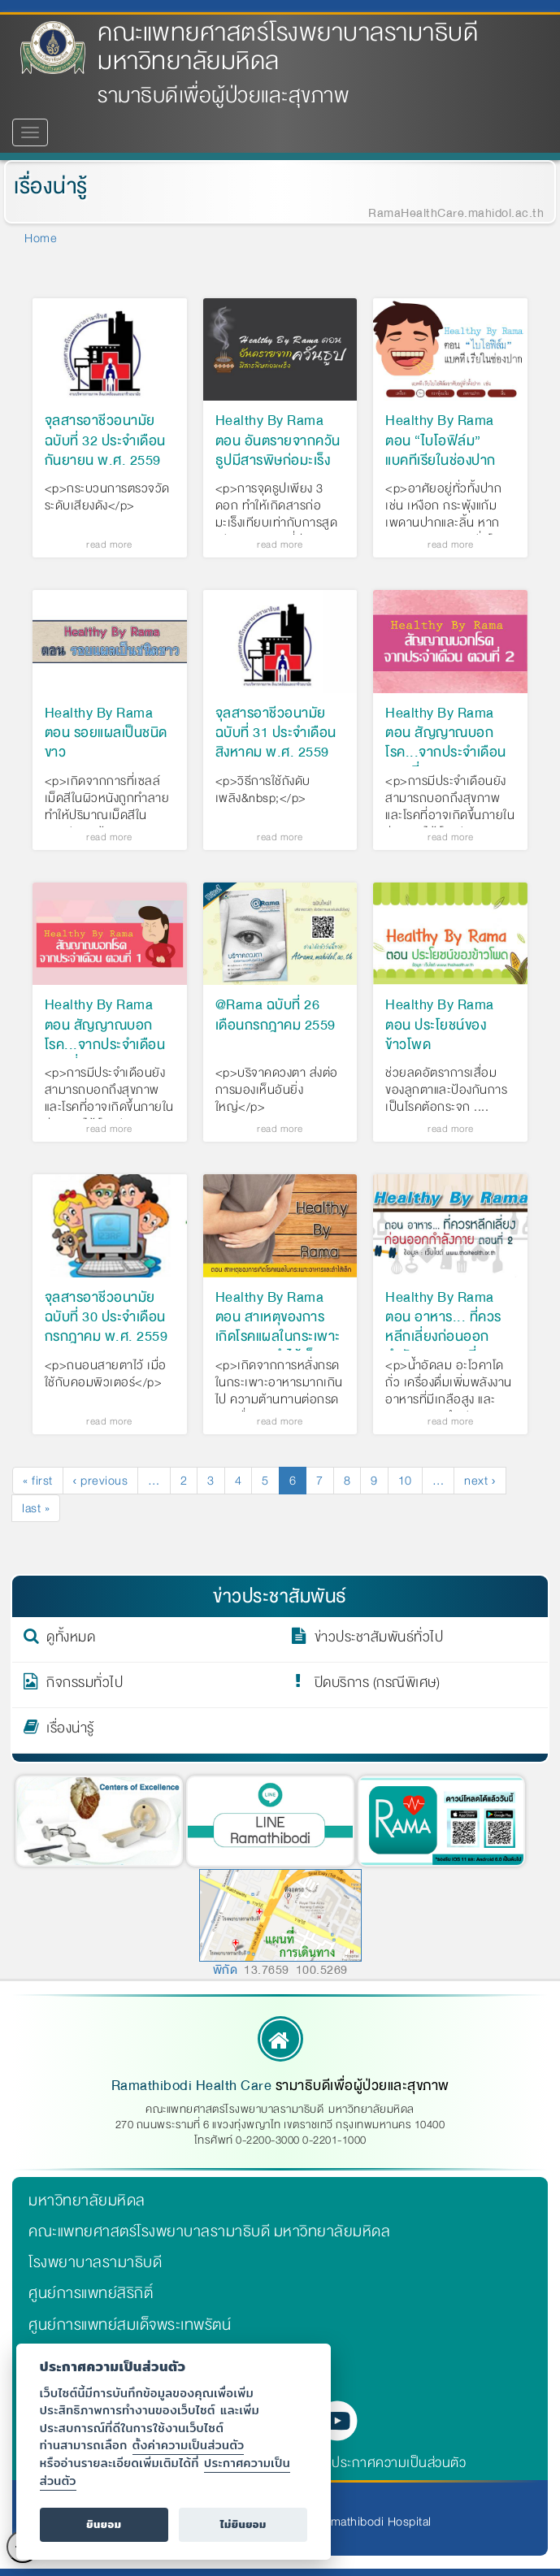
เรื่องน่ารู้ (50, 186)
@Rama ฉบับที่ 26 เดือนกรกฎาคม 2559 (275, 1015)
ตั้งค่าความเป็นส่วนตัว (188, 2444)
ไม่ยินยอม (243, 2524)
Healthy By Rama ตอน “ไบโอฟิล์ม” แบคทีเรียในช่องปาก (440, 440)
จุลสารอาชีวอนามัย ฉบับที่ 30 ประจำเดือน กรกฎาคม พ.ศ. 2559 (106, 1317)
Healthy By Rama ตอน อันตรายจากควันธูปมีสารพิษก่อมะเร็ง (278, 440)
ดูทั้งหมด (70, 1640)
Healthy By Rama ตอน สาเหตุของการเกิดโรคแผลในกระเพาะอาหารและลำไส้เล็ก (278, 1327)
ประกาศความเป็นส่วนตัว (399, 2462)
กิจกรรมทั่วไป (84, 1685)
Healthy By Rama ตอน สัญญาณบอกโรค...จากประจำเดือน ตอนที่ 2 (445, 743)
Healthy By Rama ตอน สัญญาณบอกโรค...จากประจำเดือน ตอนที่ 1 (105, 1034)
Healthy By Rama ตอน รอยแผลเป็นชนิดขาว (106, 733)
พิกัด (225, 1969)
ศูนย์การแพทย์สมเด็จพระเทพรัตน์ (129, 2325)
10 (410, 1480)
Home (40, 238)
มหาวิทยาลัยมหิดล (86, 2201)
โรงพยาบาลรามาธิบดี (95, 2262)
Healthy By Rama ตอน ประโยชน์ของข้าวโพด (439, 1024)
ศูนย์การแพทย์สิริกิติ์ (90, 2293)
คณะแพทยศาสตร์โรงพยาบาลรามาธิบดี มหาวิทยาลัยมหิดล (288, 47)
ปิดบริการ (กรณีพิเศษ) (378, 1685)
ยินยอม (103, 2524)
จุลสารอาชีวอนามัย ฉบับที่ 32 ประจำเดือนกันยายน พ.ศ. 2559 (105, 440)
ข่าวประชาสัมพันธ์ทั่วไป (379, 1640)
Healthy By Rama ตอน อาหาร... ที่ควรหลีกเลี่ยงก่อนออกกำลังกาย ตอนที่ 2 (443, 1327)
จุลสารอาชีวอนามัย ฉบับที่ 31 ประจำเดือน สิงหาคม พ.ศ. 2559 (275, 733)
